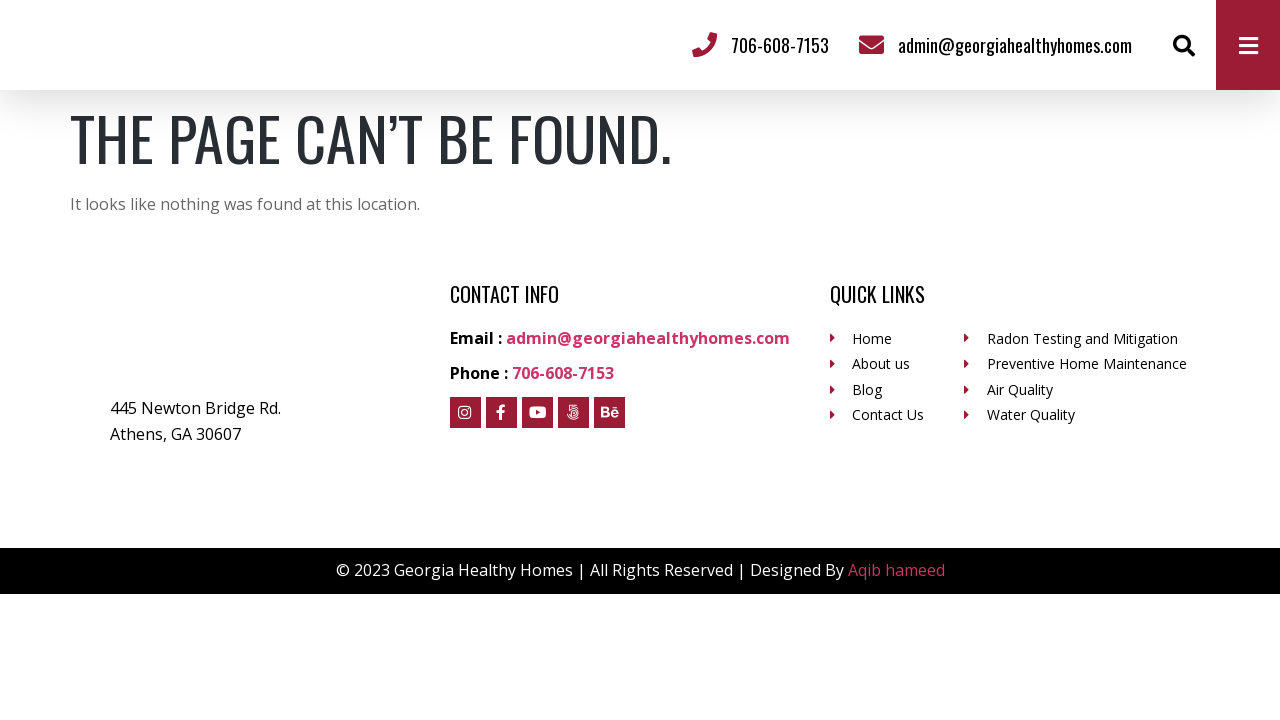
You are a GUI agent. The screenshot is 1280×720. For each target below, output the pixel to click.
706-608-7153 (780, 45)
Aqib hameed (896, 570)
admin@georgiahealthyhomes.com (1015, 45)
